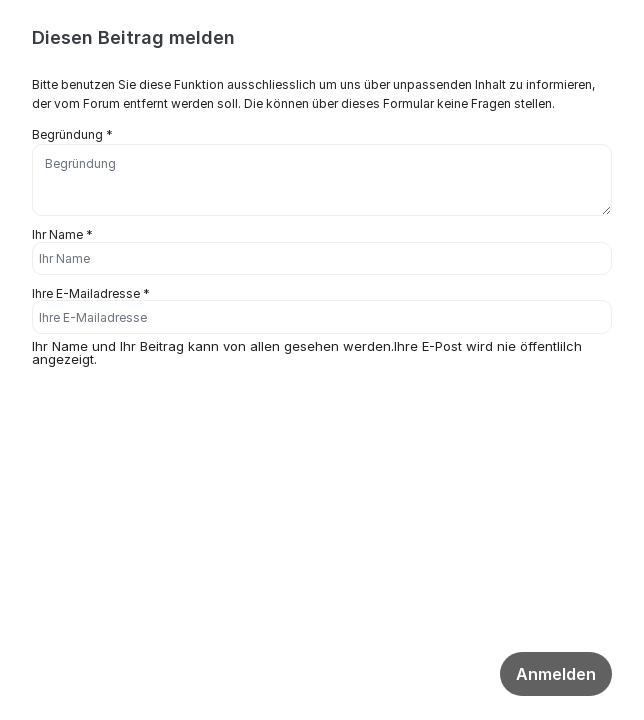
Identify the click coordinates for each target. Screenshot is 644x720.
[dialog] (322, 227)
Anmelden (556, 674)
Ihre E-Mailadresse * (91, 293)
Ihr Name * (62, 234)
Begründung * (72, 134)
